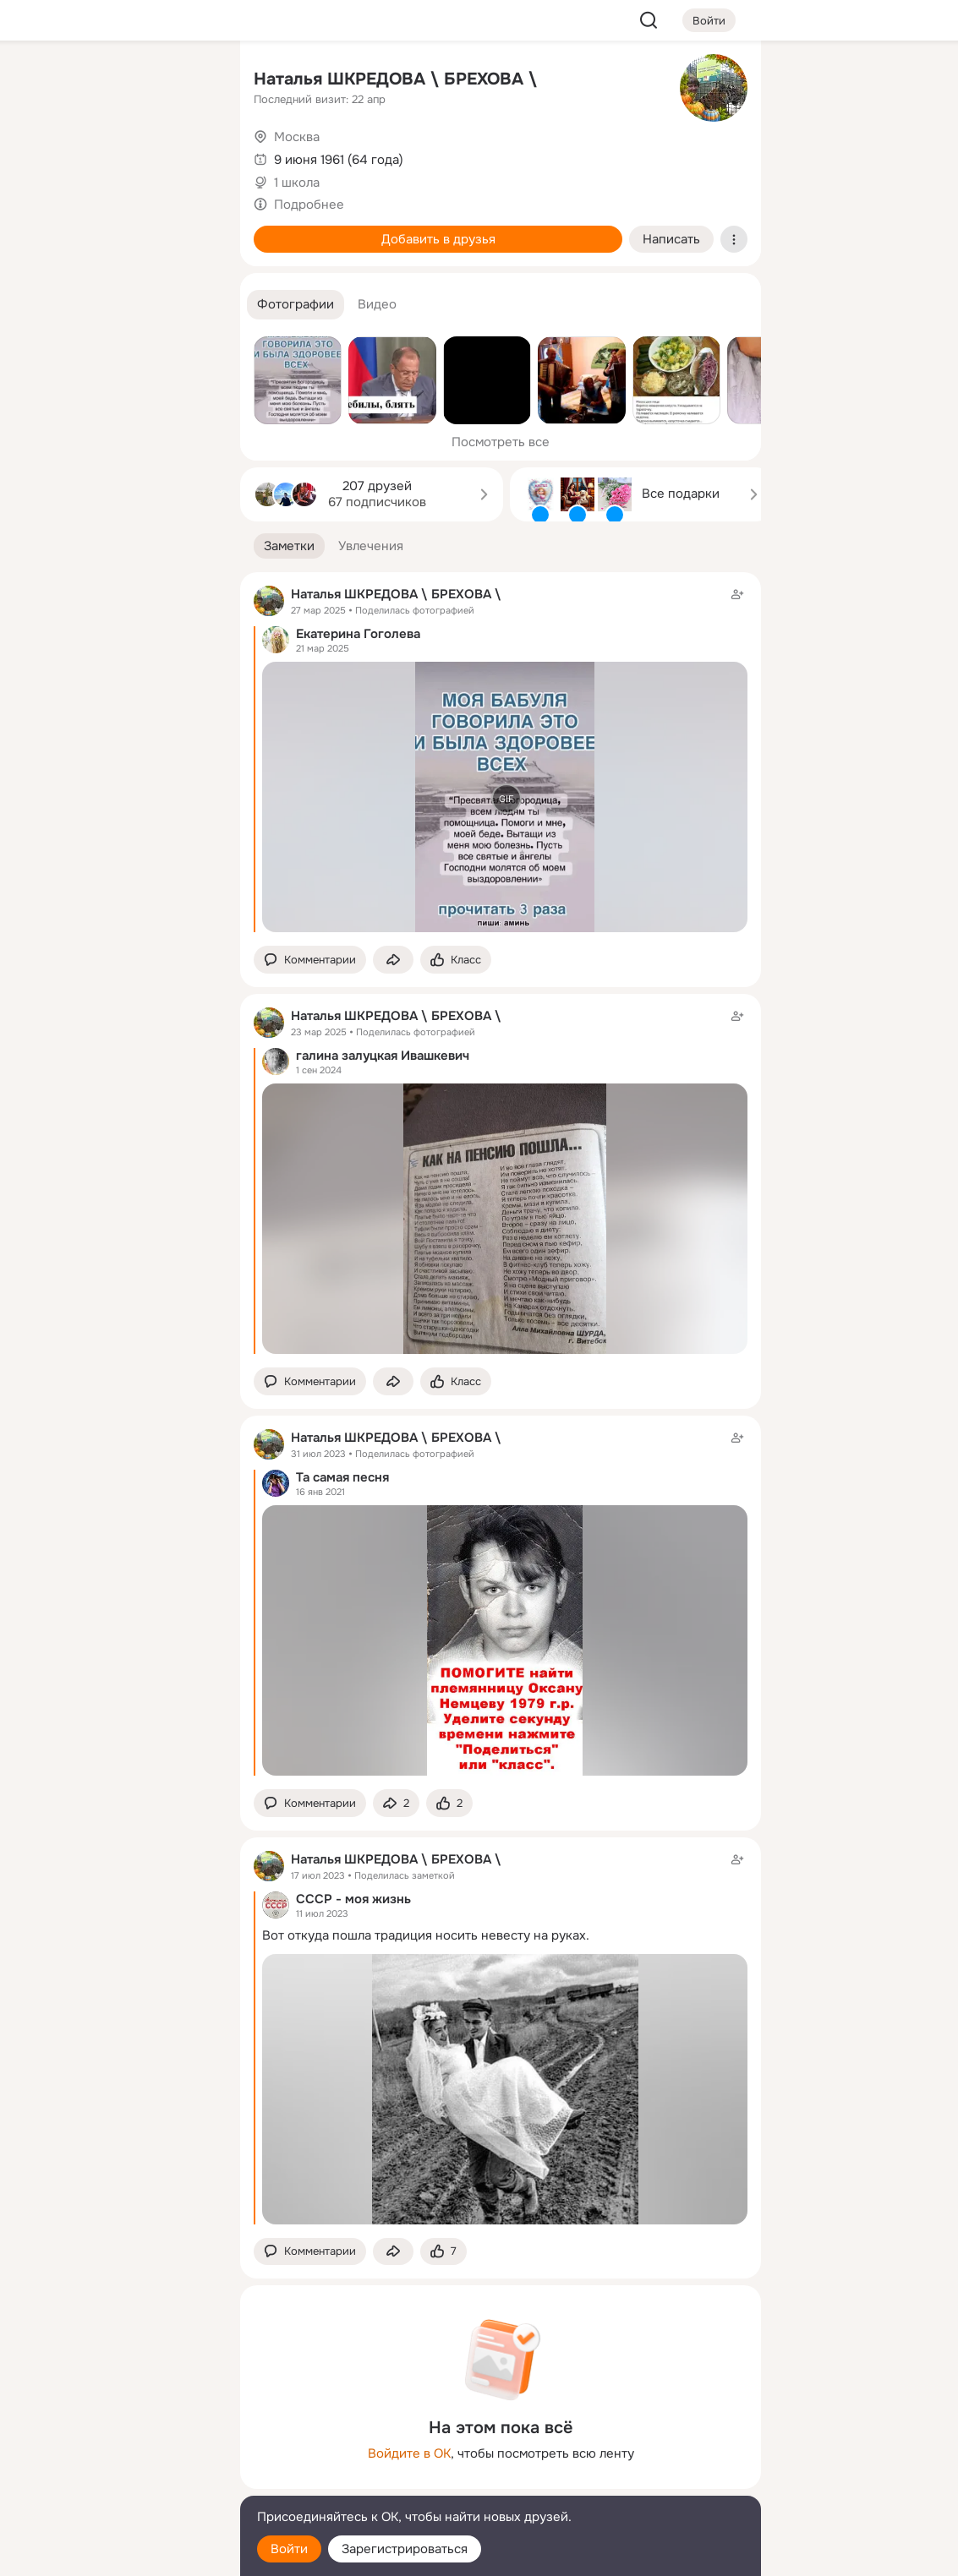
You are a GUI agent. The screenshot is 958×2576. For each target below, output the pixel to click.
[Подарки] (40, 230)
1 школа (297, 182)
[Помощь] (40, 304)
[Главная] (40, 81)
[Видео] (189, 155)
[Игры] (189, 230)
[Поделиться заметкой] (393, 960)
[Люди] (115, 155)
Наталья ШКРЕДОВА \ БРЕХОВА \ (395, 79)
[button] (295, 304)
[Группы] (189, 81)
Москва (297, 136)
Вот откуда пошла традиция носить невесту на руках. (425, 1935)
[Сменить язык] (115, 2482)
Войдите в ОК (409, 2453)
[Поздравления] (115, 230)
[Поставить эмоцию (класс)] (455, 960)
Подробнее (309, 204)
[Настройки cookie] (115, 2553)
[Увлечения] (115, 81)
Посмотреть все (501, 442)
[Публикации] (40, 155)
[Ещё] (115, 2445)
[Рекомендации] (115, 304)
